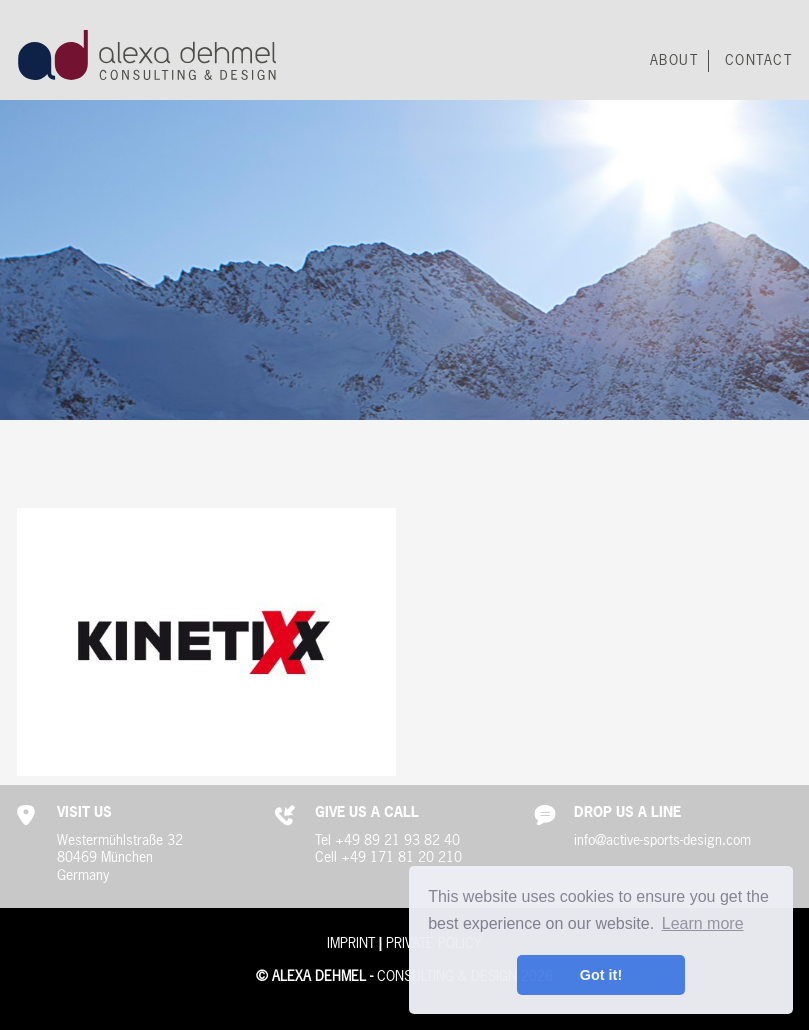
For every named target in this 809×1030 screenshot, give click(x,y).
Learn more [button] (703, 923)
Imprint (351, 944)
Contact (759, 61)
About (674, 61)
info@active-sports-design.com (662, 841)
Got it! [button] (601, 975)
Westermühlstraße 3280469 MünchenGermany (120, 858)
